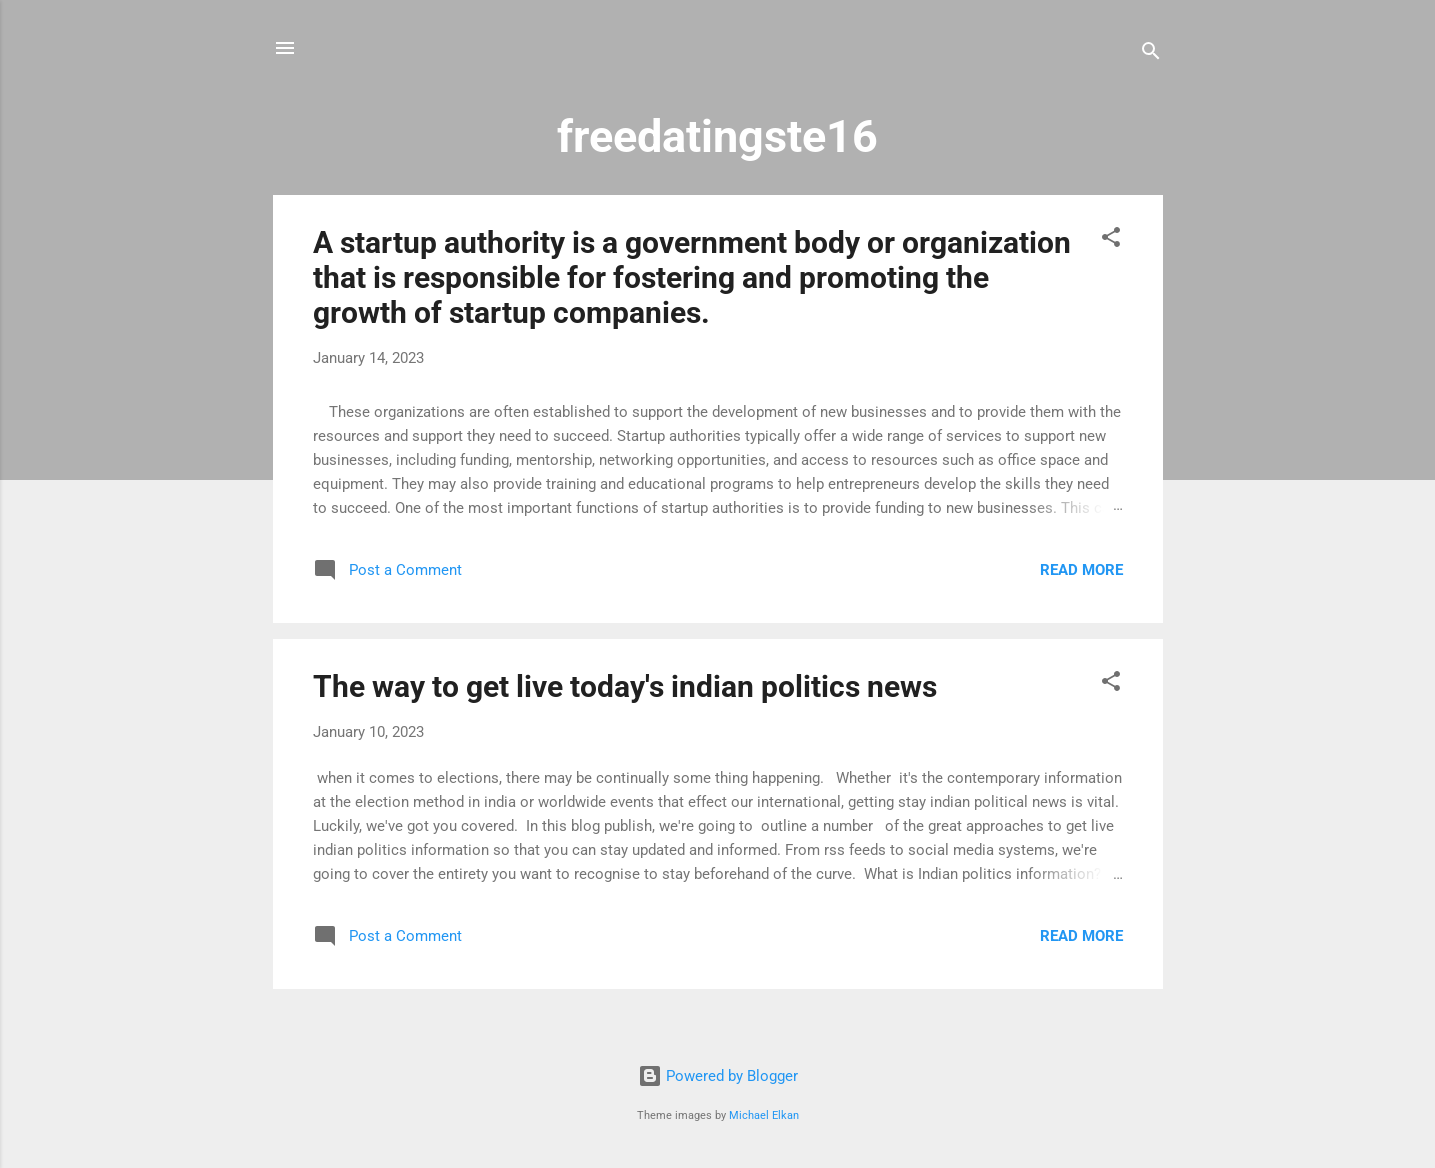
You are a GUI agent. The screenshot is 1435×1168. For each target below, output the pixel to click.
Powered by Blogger (718, 1076)
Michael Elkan (764, 1115)
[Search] (1151, 54)
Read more (1081, 570)
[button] (1111, 240)
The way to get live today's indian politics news (625, 686)
